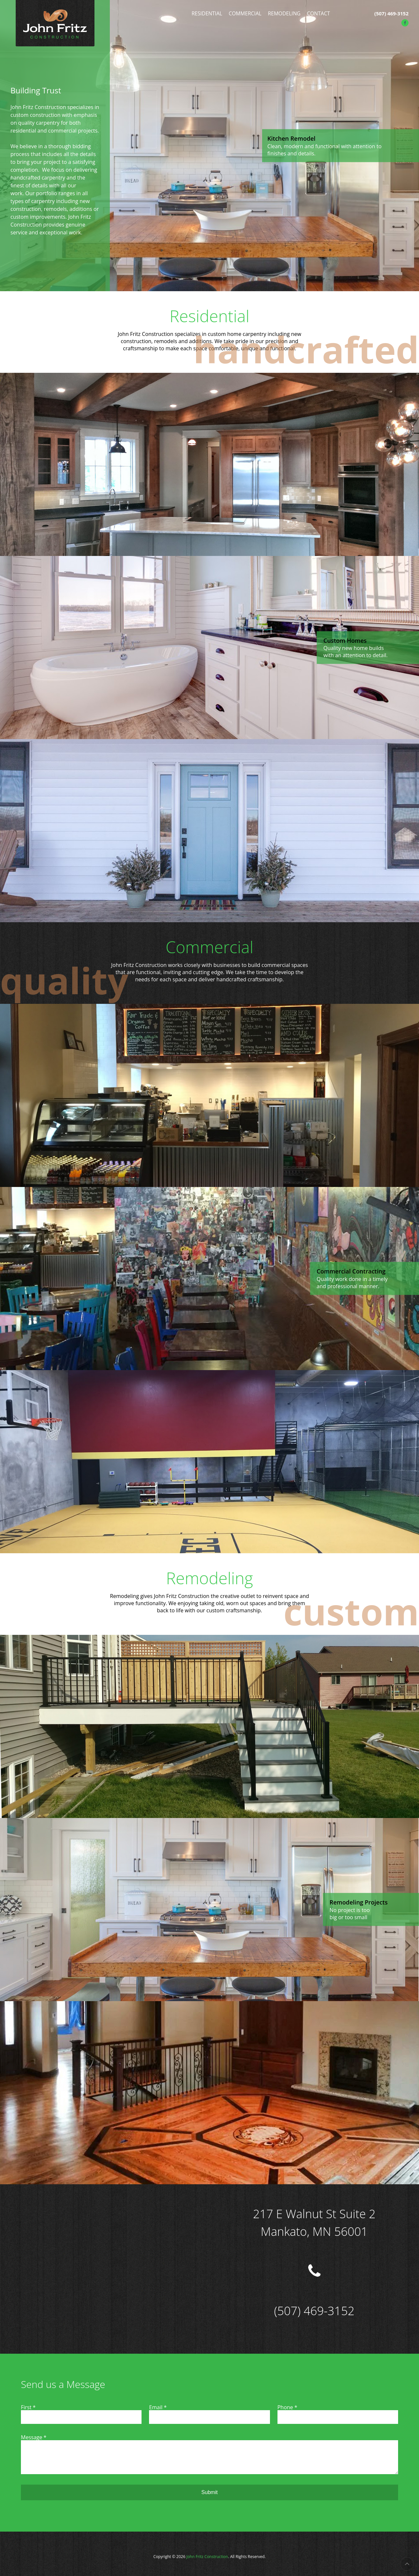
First (28, 2407)
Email (158, 2407)
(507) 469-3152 (391, 13)
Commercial (245, 13)
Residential (207, 13)
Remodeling (284, 13)
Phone (287, 2407)
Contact (318, 13)
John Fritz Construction (207, 2556)
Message (33, 2437)
